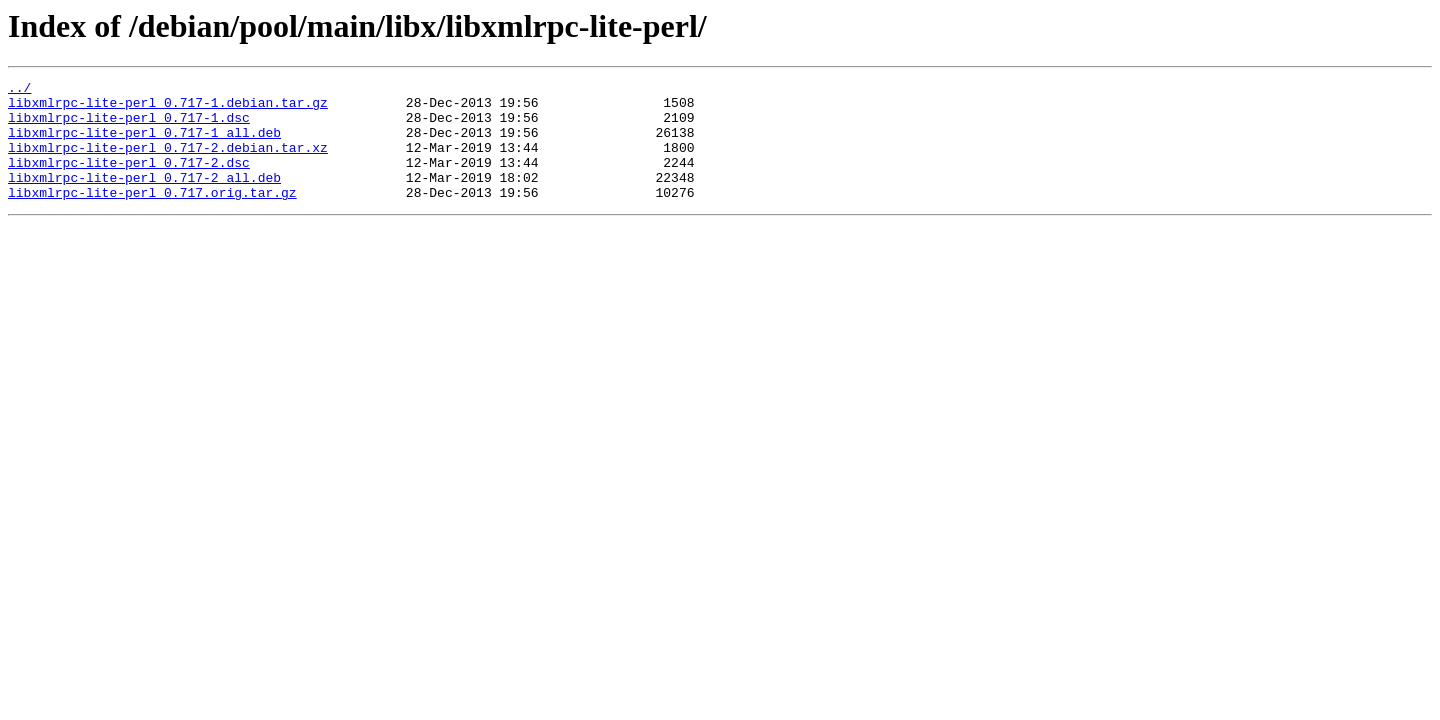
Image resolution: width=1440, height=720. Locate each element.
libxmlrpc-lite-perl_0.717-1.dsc (129, 126)
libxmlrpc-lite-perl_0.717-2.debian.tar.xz (168, 162)
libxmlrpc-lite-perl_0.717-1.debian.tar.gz (168, 108)
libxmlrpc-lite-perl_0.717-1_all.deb (144, 144)
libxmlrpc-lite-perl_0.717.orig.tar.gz (152, 216)
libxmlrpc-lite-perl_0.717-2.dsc (129, 180)
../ (19, 90)
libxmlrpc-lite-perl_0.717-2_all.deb (144, 198)
